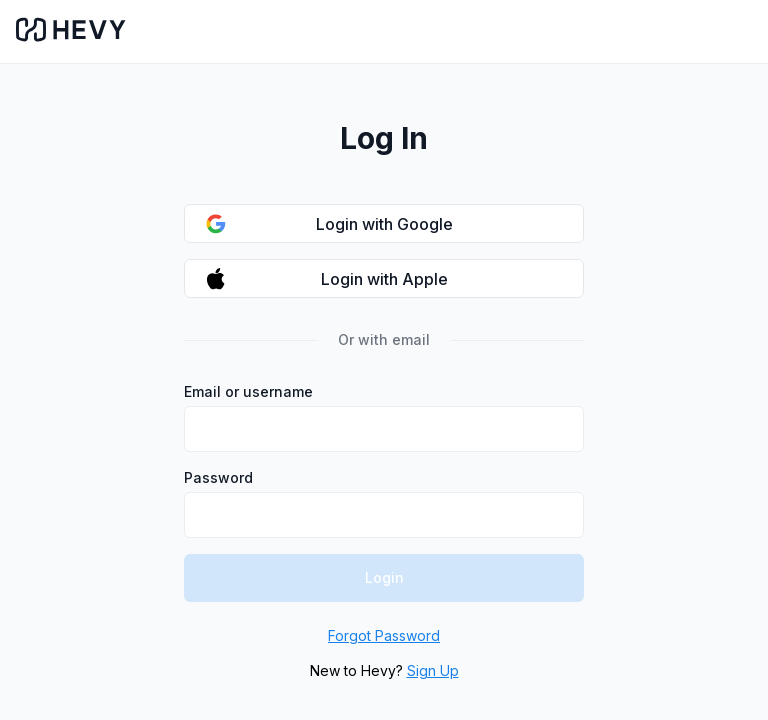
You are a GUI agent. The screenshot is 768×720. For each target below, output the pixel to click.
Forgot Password (384, 635)
